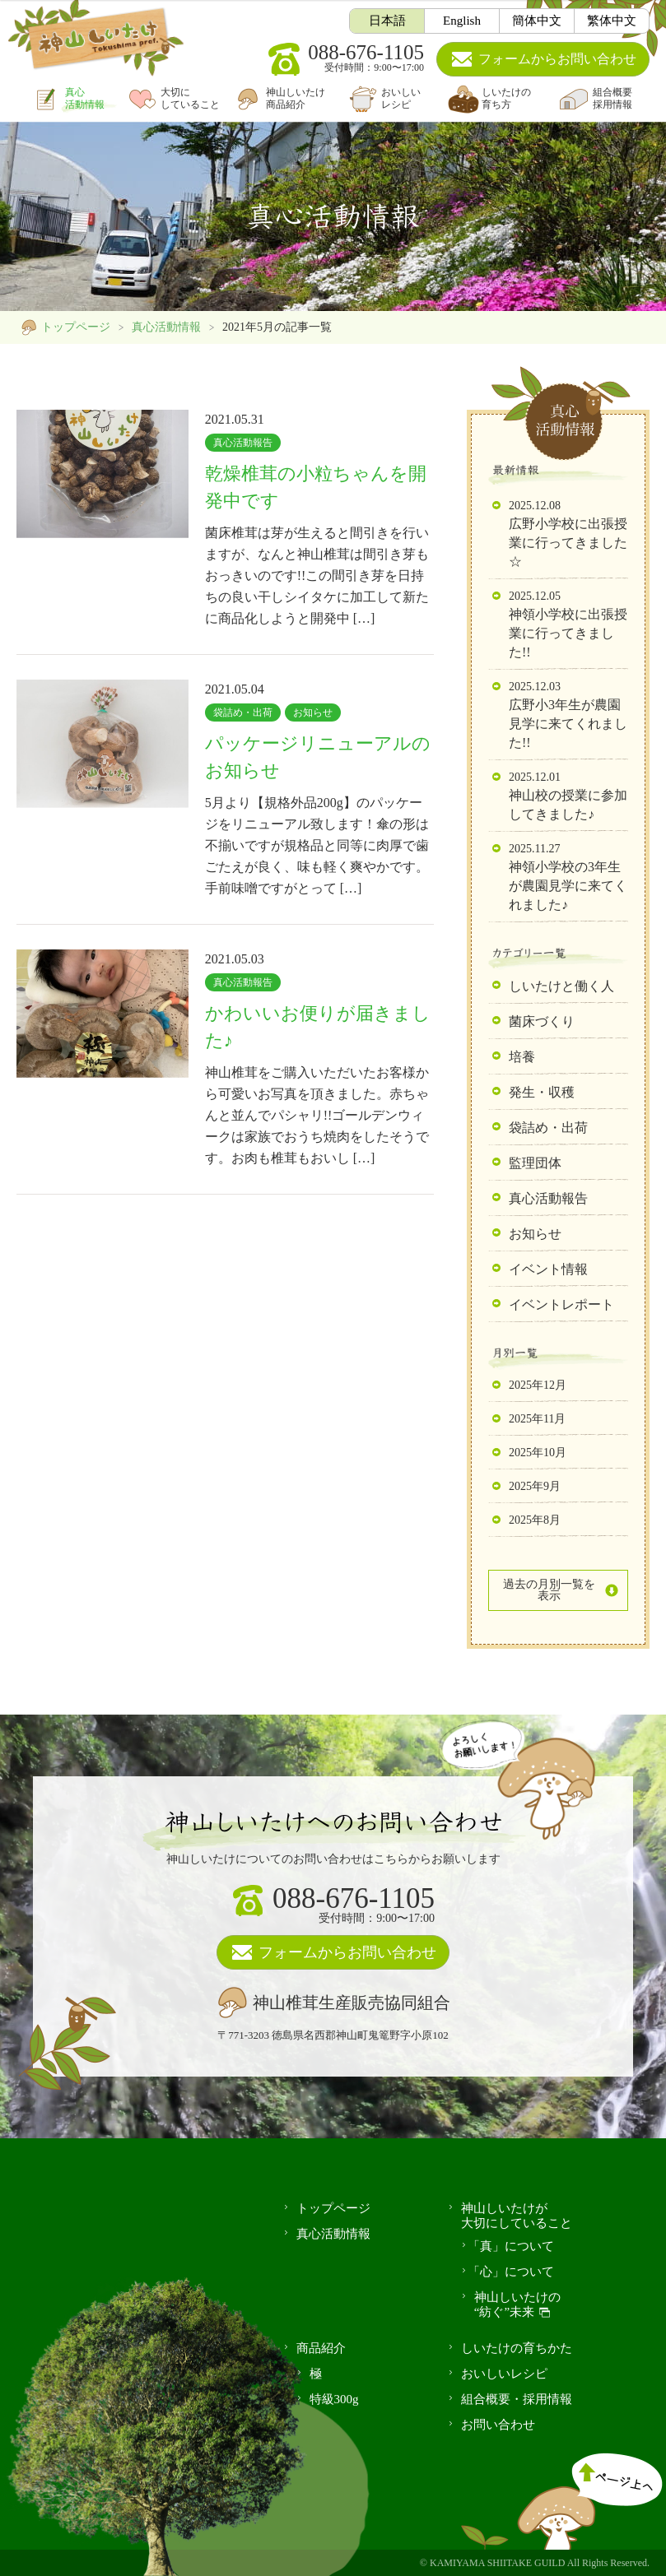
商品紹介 (321, 2348)
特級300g (334, 2399)
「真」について (511, 2246)
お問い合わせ (557, 59)
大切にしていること (190, 98)
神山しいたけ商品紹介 (295, 98)
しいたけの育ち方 (506, 98)
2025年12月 (537, 1385)
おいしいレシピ (401, 98)
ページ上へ (590, 2492)
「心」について (511, 2271)
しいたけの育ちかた (516, 2348)
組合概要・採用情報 (516, 2399)
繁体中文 (611, 20)
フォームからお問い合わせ (347, 1952)
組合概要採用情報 (612, 98)
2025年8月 (535, 1520)
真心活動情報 (85, 98)
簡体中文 (536, 20)
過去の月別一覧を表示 (549, 1590)
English (462, 20)
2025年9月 (535, 1486)
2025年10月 (537, 1452)
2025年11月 (537, 1419)
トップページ (75, 327)
